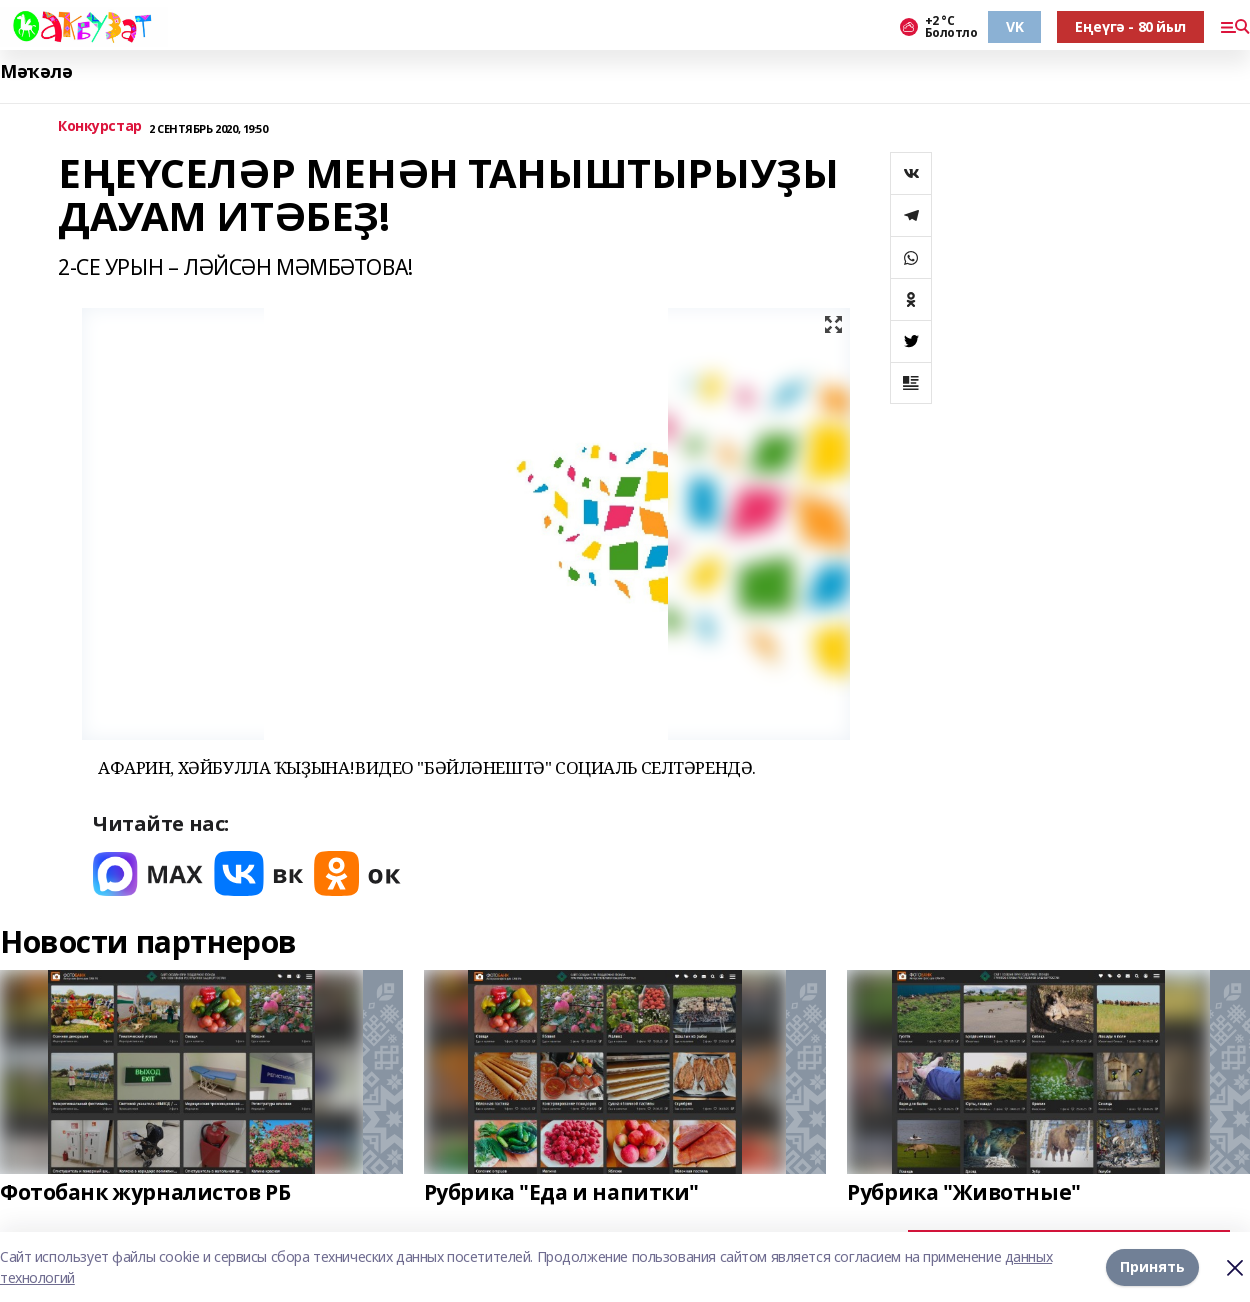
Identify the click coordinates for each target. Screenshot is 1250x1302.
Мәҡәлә (36, 71)
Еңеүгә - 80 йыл (1130, 26)
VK (1014, 26)
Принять (1152, 1266)
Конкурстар (100, 126)
